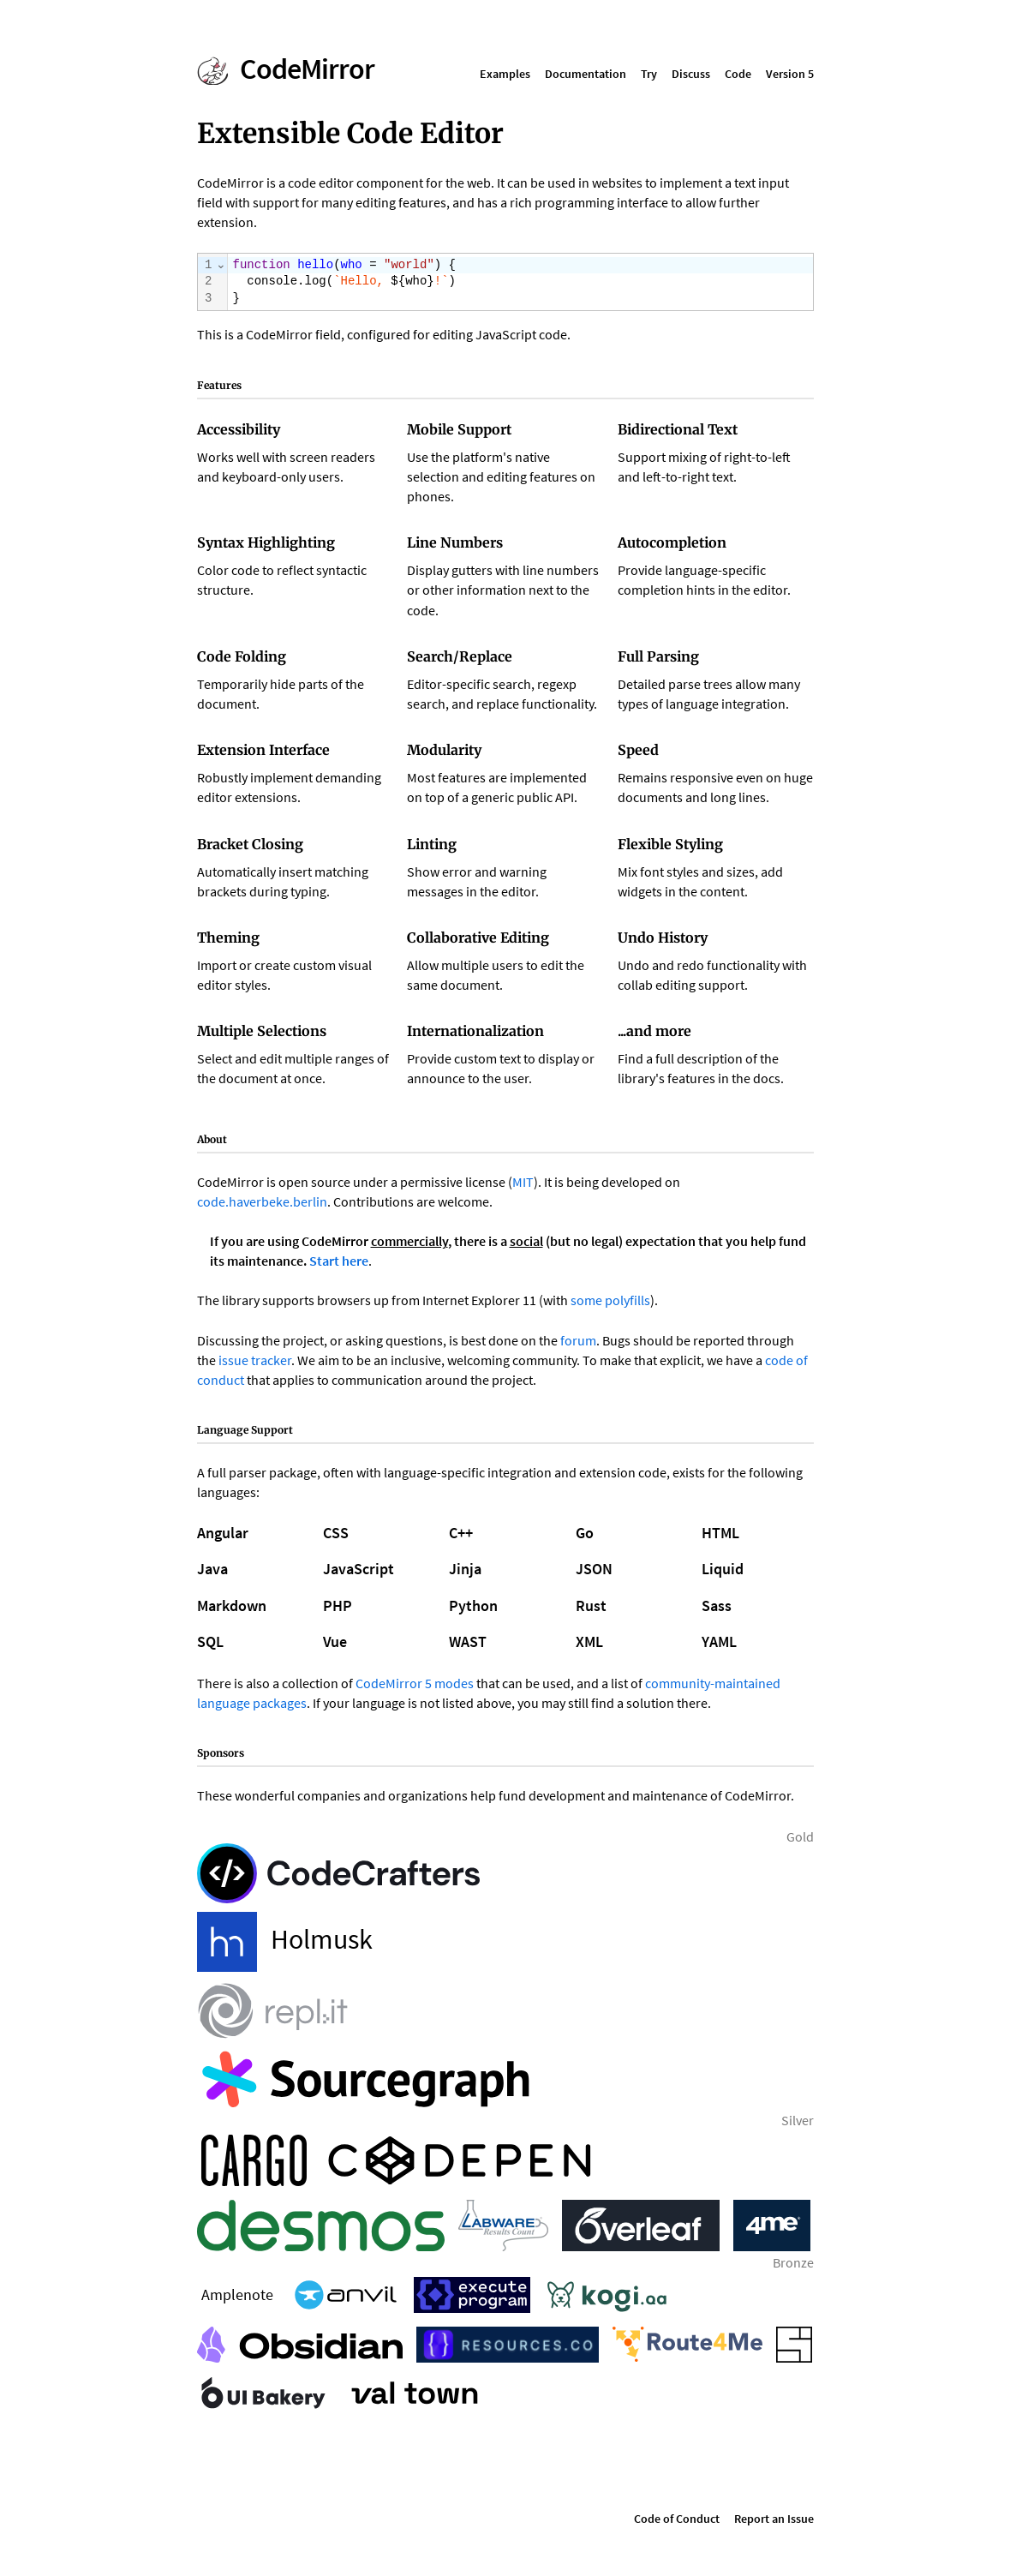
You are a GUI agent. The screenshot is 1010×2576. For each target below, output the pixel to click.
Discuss (691, 73)
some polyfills (610, 1300)
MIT (523, 1181)
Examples (505, 73)
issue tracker (254, 1360)
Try (649, 73)
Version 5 (790, 73)
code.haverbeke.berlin (262, 1201)
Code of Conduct (677, 2518)
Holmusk (285, 1942)
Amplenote (237, 2294)
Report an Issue (774, 2518)
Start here (338, 1260)
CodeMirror (307, 69)
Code (738, 73)
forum (578, 1340)
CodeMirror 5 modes (415, 1683)
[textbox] (520, 282)
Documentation (585, 73)
